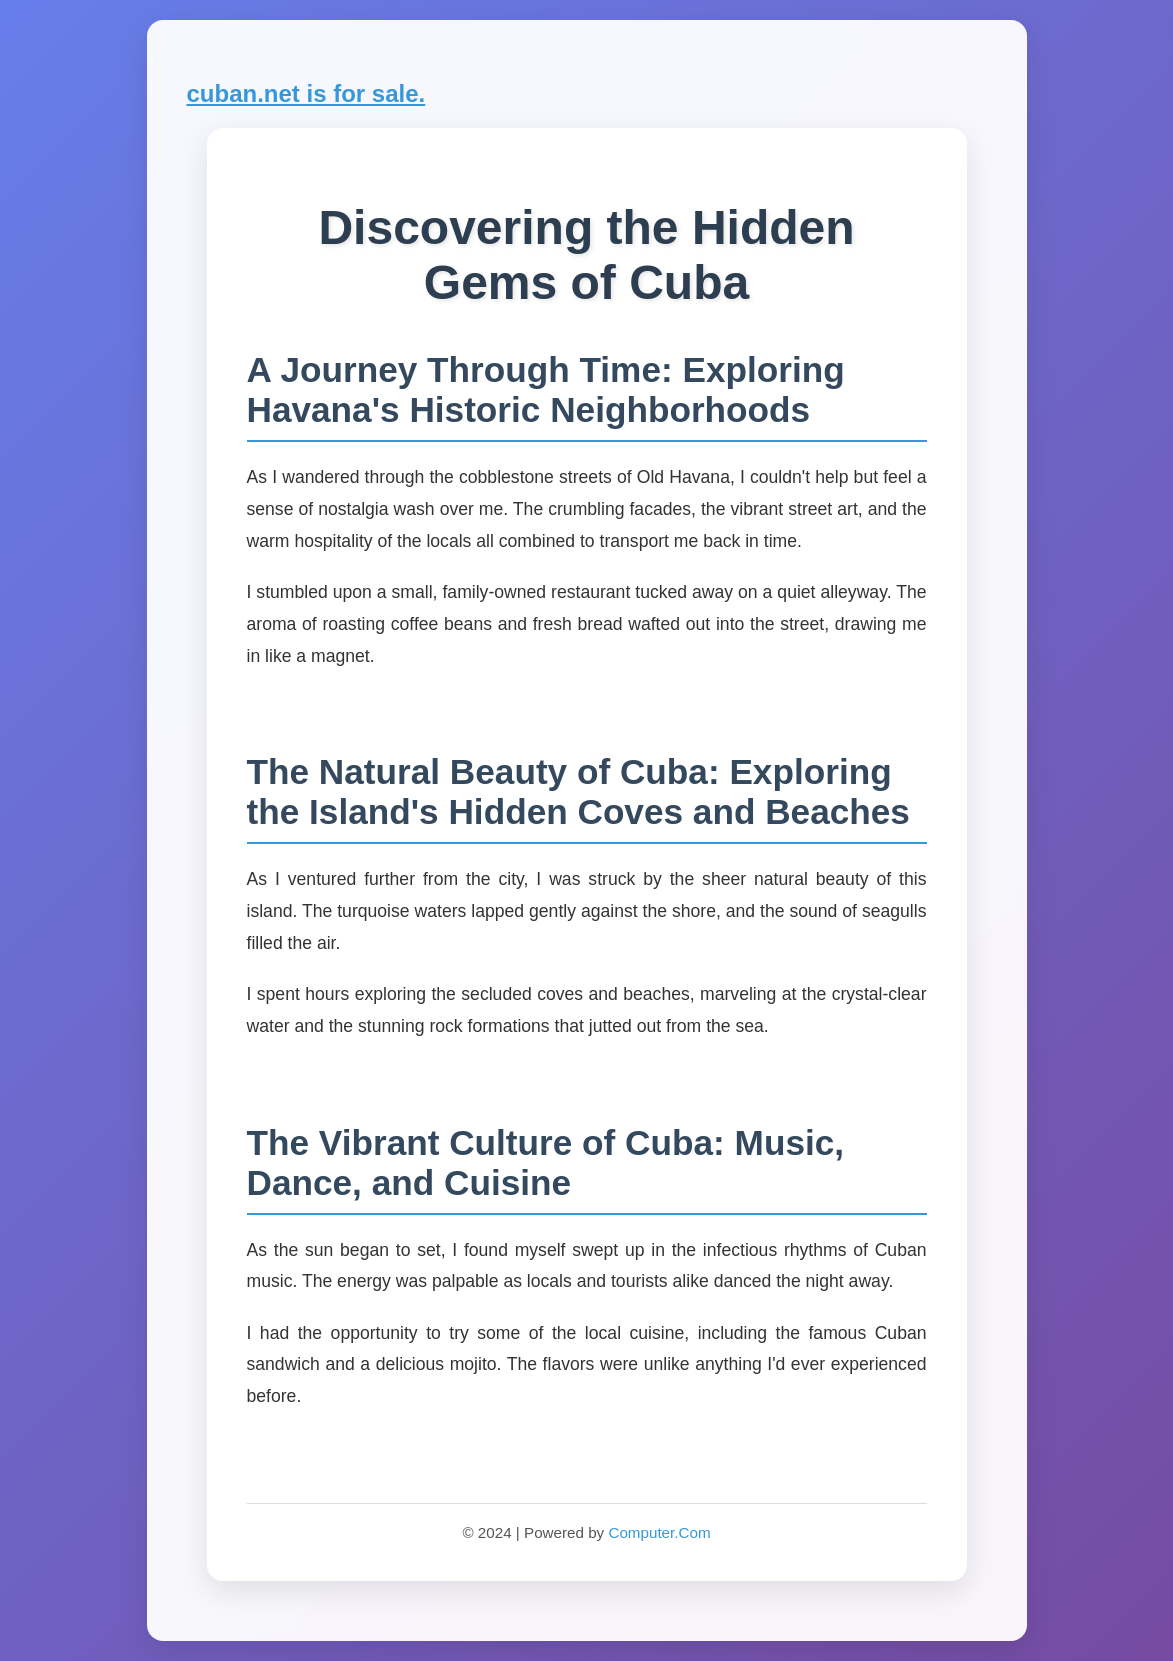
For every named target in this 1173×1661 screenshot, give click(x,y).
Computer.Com (659, 1532)
